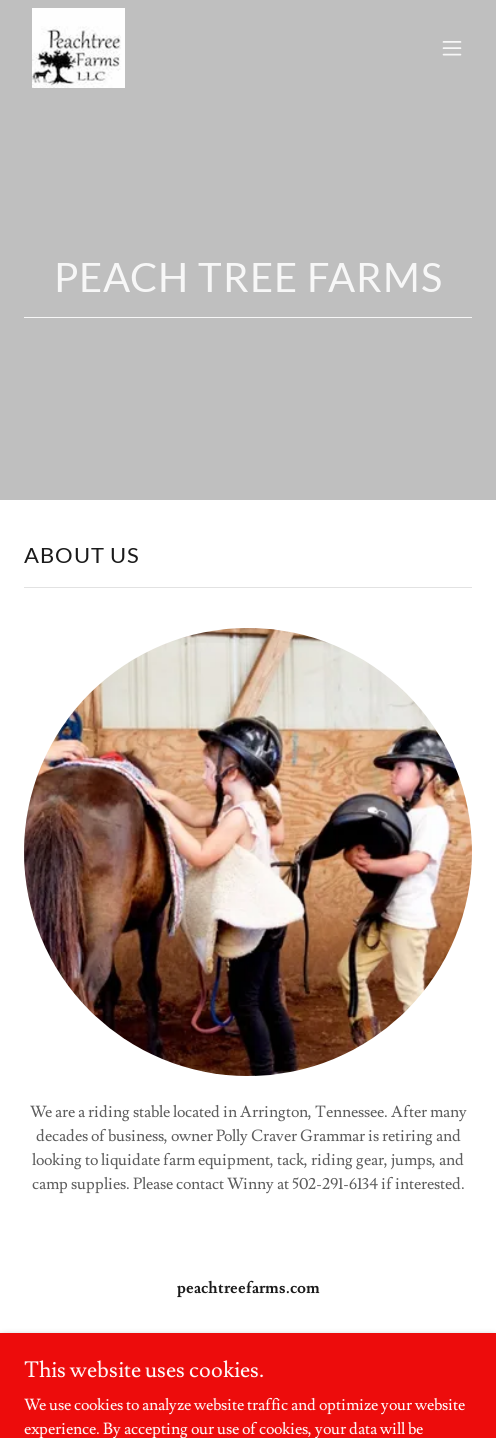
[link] (78, 48)
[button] (452, 48)
